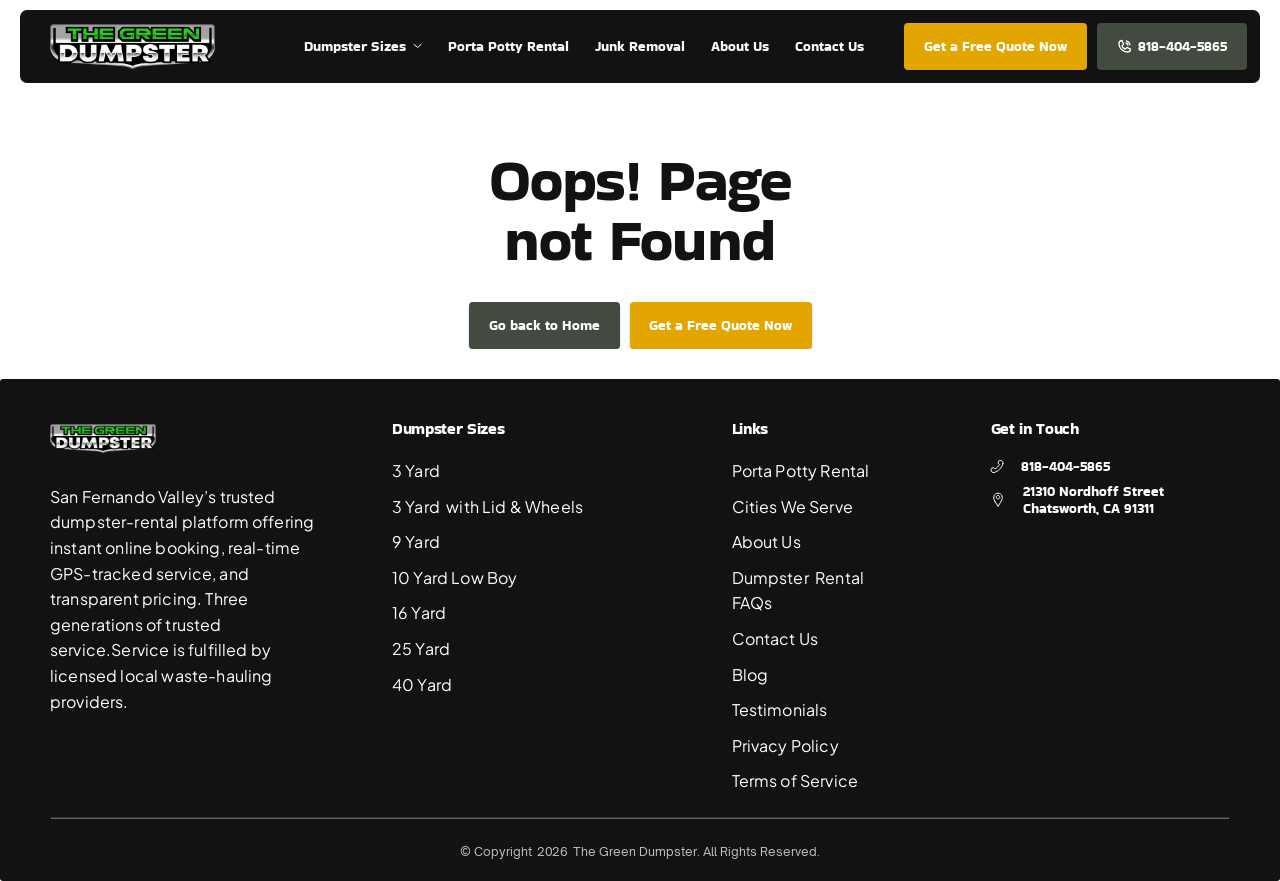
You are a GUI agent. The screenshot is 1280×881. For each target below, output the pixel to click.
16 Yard (419, 612)
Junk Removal (640, 46)
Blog (750, 674)
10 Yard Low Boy (454, 577)
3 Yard (417, 470)
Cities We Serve (792, 506)
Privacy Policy (785, 745)
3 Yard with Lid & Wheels (487, 506)
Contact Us (775, 638)
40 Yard (422, 684)
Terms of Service (795, 780)
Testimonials (780, 709)
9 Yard (417, 541)
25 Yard (421, 648)
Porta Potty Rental (801, 470)
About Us (766, 541)
